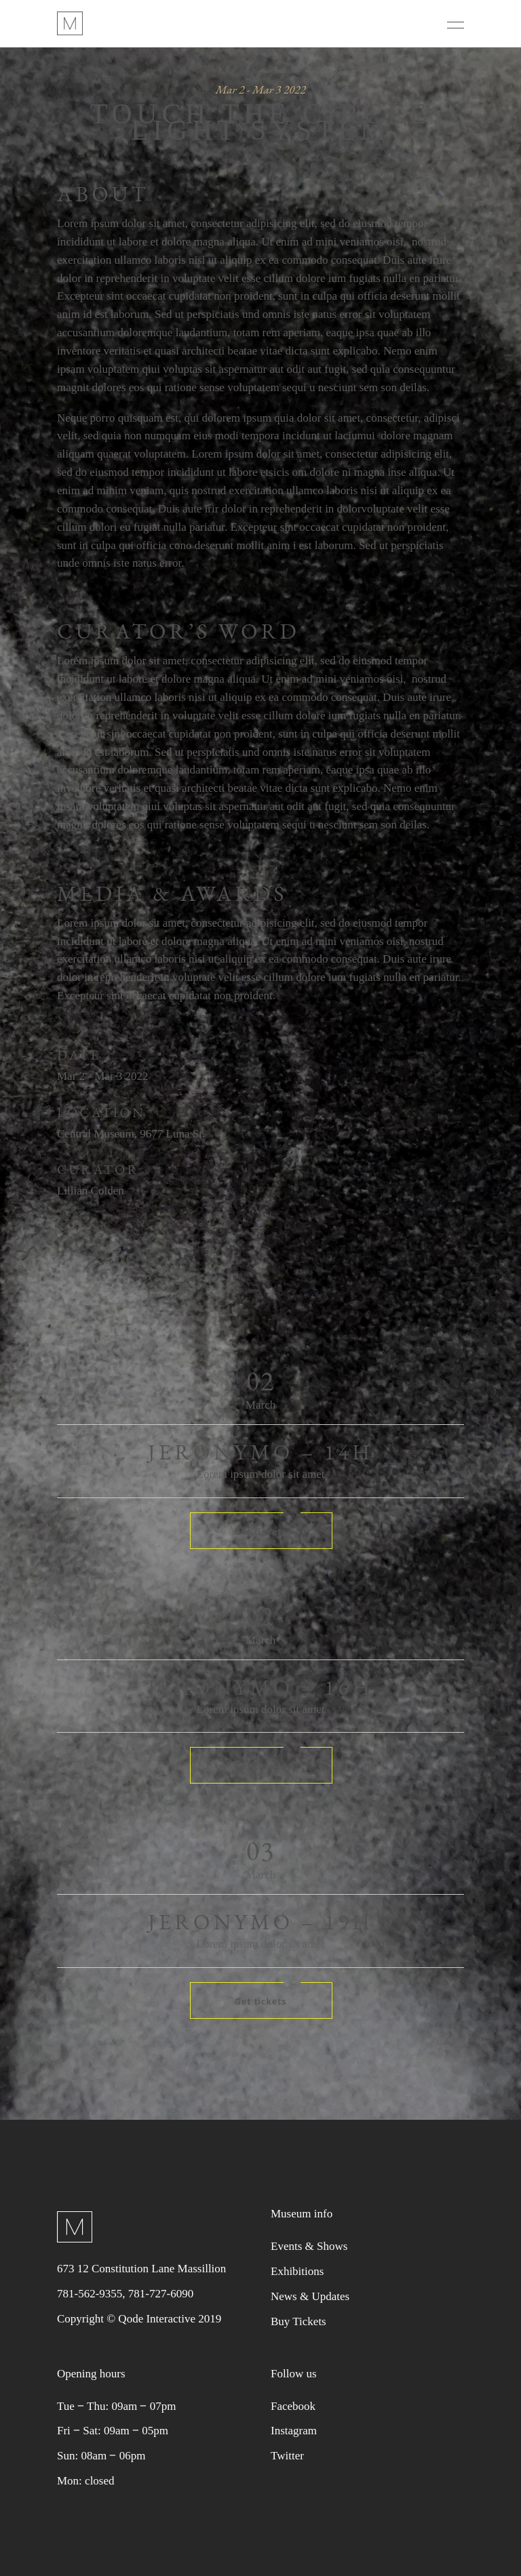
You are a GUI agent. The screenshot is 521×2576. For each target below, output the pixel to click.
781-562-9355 (89, 2293)
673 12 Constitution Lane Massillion (141, 2268)
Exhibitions (297, 2271)
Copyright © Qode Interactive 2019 (139, 2318)
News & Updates (310, 2296)
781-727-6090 (160, 2293)
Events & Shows (309, 2246)
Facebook (293, 2406)
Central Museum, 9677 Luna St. (131, 1133)
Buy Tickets (298, 2321)
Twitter (287, 2455)
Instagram (294, 2430)
